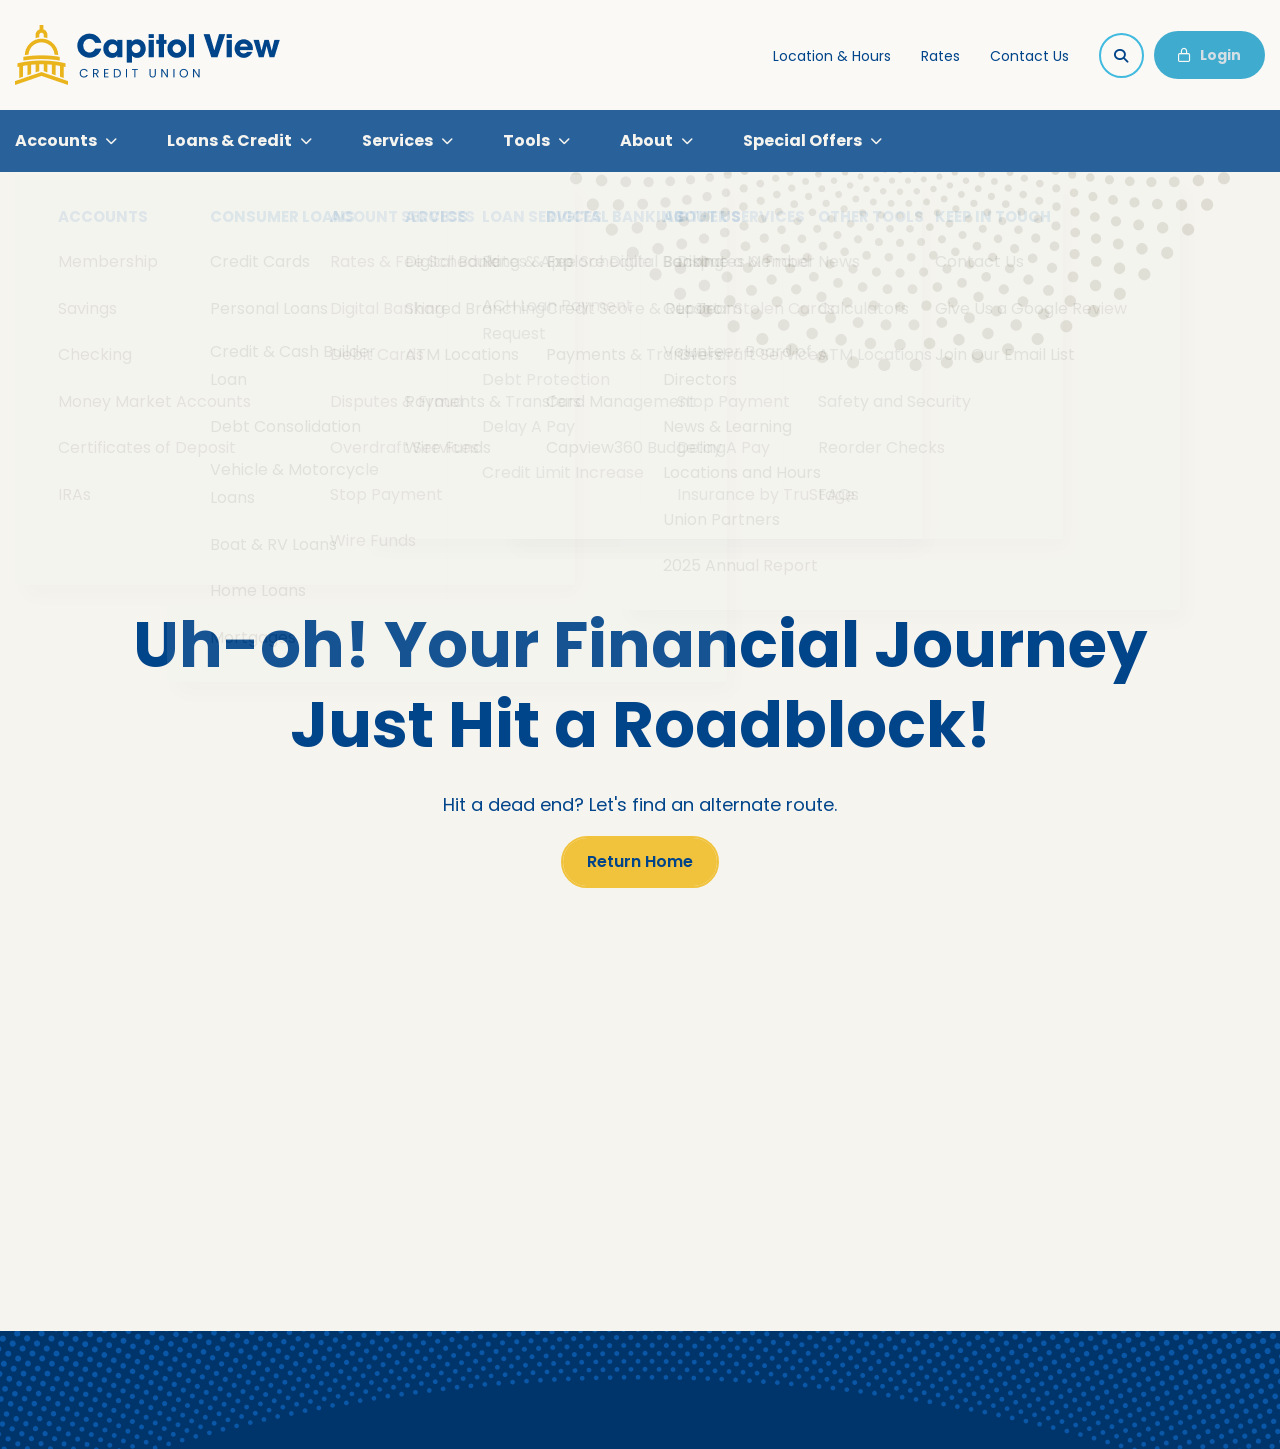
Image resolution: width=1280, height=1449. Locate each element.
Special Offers (802, 143)
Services (397, 143)
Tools (526, 143)
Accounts (56, 143)
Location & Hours (832, 56)
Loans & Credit (229, 143)
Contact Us (1029, 56)
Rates (940, 56)
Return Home (640, 867)
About (646, 143)
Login (1209, 55)
